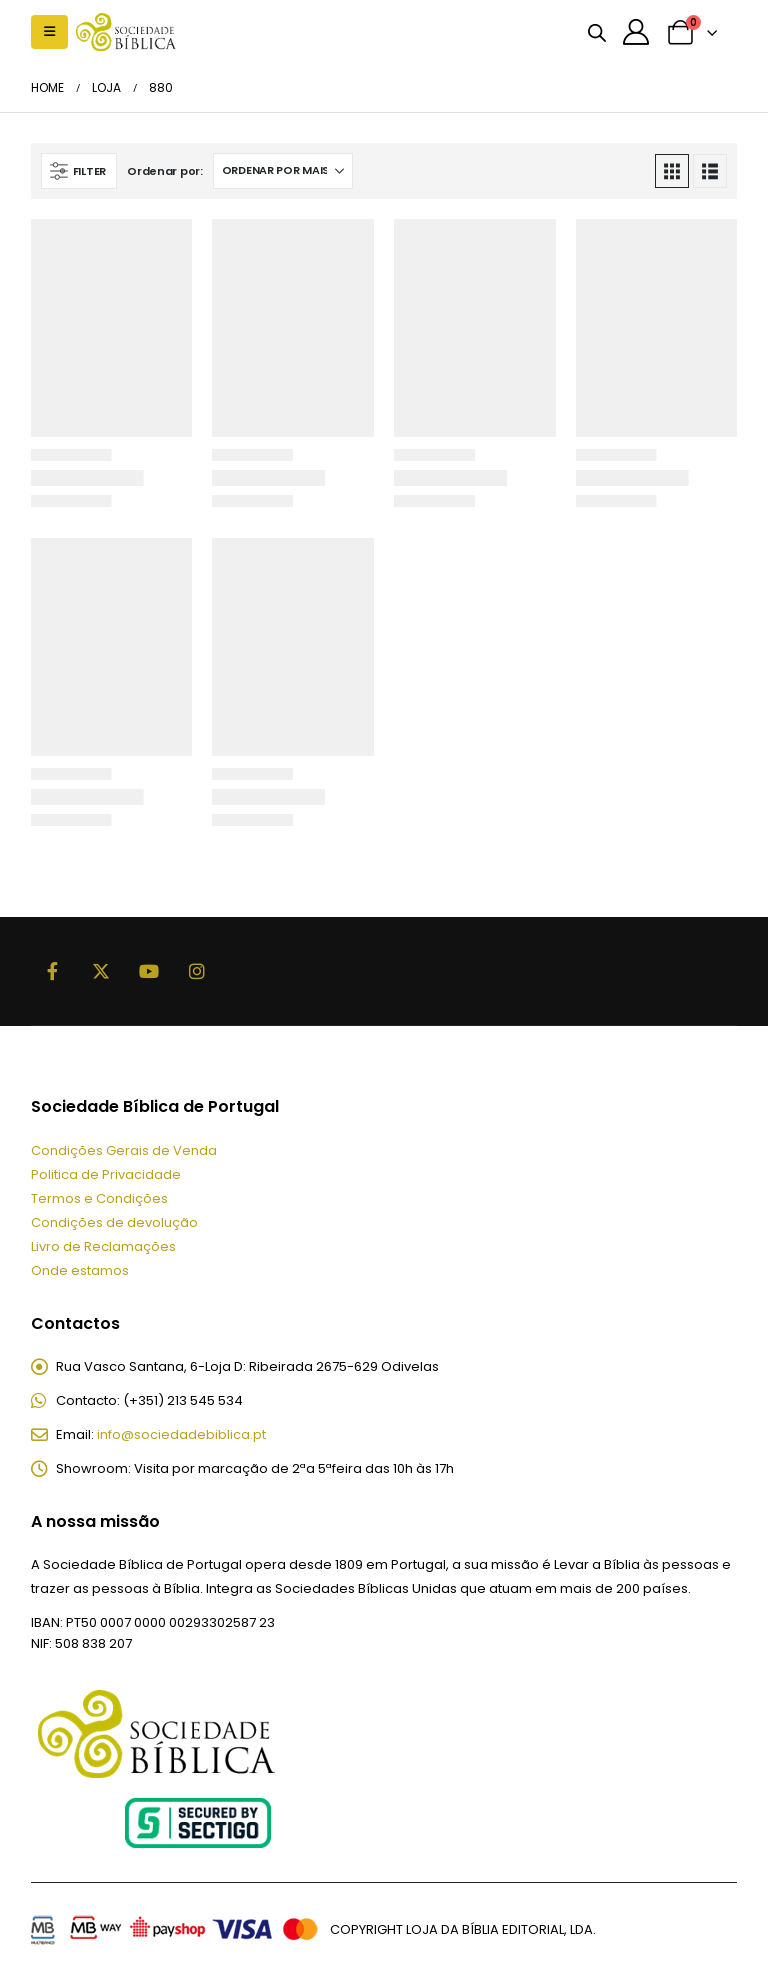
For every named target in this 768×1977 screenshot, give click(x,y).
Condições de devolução (114, 1222)
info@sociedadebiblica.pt (181, 1434)
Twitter (101, 971)
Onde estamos (80, 1270)
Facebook (53, 971)
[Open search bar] (597, 32)
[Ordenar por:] (283, 171)
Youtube (149, 971)
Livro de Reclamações (103, 1246)
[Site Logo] (126, 31)
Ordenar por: (165, 171)
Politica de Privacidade (106, 1174)
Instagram (197, 971)
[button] (49, 32)
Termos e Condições (99, 1198)
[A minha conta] (636, 32)
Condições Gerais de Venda (124, 1150)
